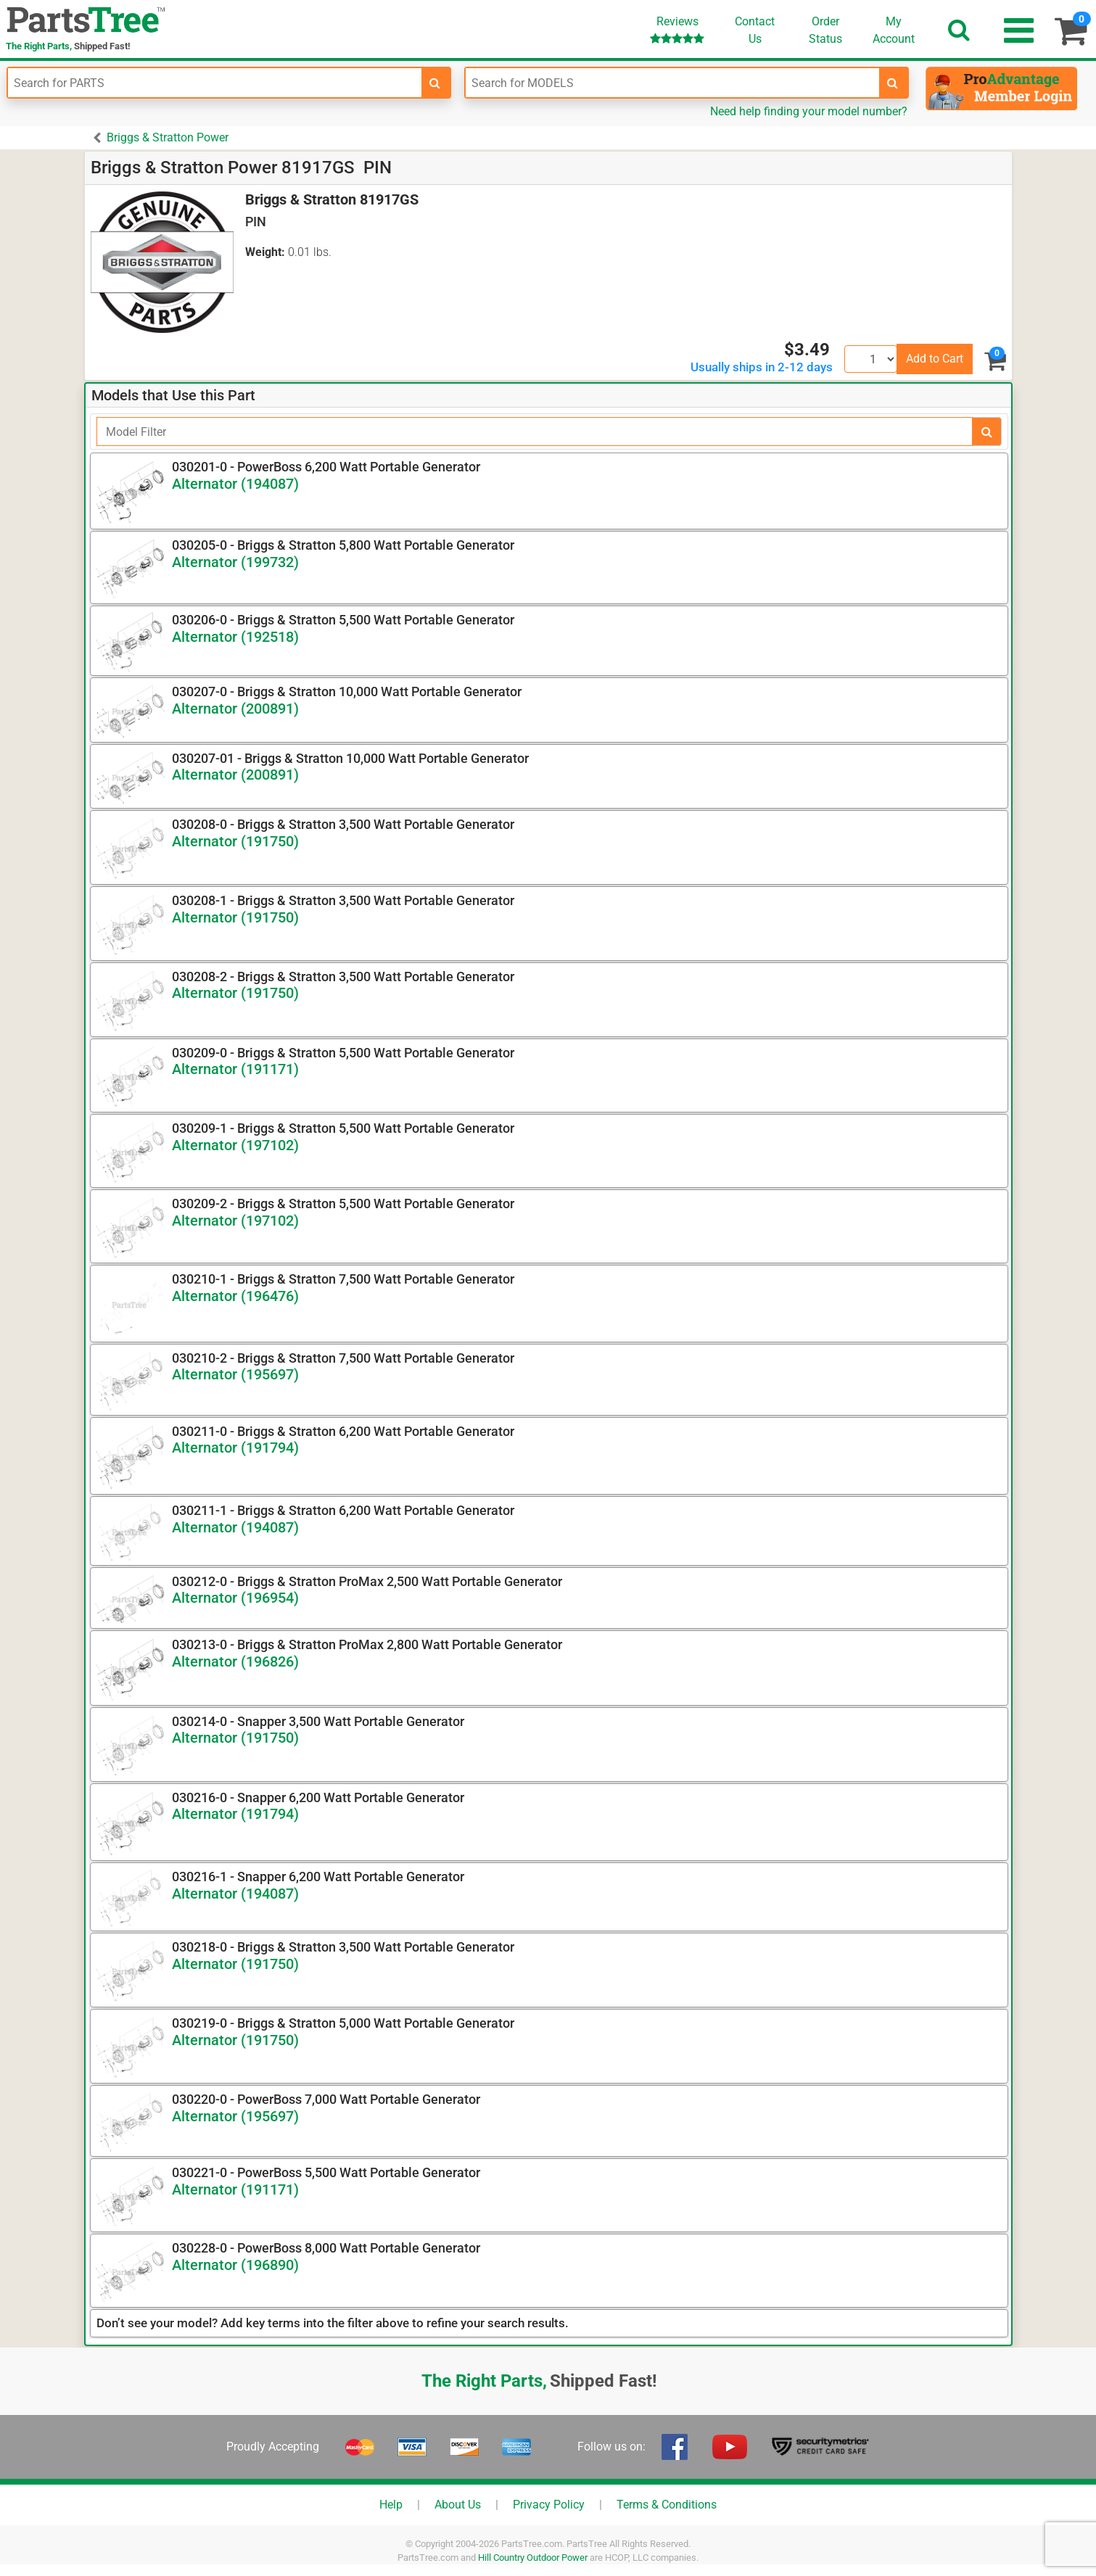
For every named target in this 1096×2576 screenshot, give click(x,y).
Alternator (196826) (235, 1661)
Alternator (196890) (235, 2265)
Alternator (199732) (235, 562)
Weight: (265, 252)
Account (894, 29)
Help (391, 2504)
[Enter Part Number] (214, 82)
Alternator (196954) (235, 1597)
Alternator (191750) (235, 841)
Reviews (677, 29)
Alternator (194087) (235, 483)
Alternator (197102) (235, 1145)
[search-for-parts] (435, 82)
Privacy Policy (549, 2504)
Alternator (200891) (235, 708)
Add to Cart (934, 359)
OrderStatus (825, 30)
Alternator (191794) (235, 1447)
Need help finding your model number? (808, 111)
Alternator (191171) (235, 1069)
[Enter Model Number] (672, 82)
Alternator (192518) (235, 636)
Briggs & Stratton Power (167, 137)
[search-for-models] (892, 82)
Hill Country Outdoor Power (533, 2557)
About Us (457, 2504)
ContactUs (755, 30)
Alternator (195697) (235, 1374)
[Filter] (534, 431)
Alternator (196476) (235, 1296)
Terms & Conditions (667, 2504)
